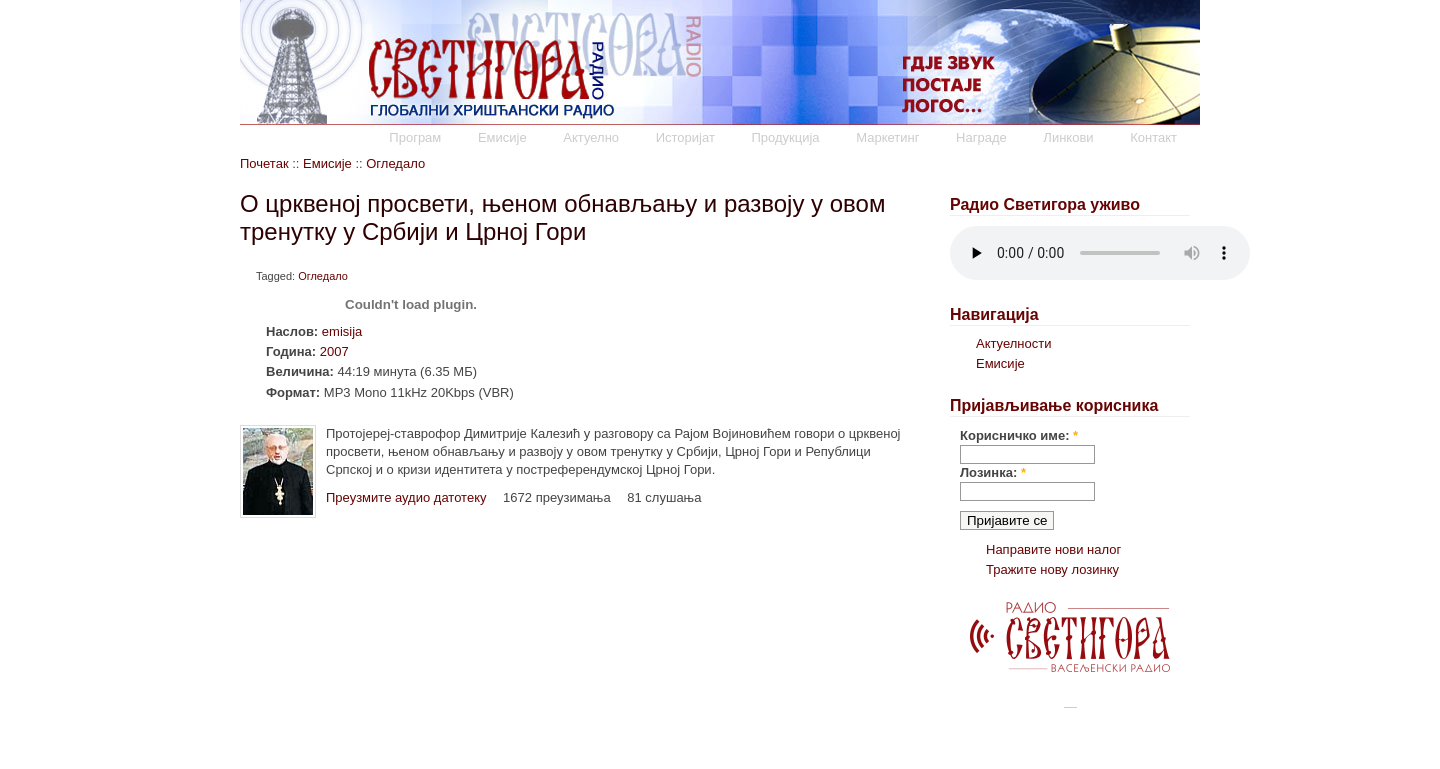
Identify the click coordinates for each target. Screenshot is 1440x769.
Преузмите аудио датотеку (406, 497)
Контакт (1153, 137)
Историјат (685, 137)
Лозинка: (993, 472)
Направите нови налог (1053, 549)
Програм (415, 137)
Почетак (264, 163)
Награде (981, 137)
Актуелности (1013, 343)
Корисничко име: (1019, 435)
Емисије (502, 137)
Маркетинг (887, 137)
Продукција (785, 137)
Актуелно (591, 137)
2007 (334, 351)
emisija (342, 331)
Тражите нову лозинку (1052, 569)
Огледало (395, 163)
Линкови (1068, 137)
